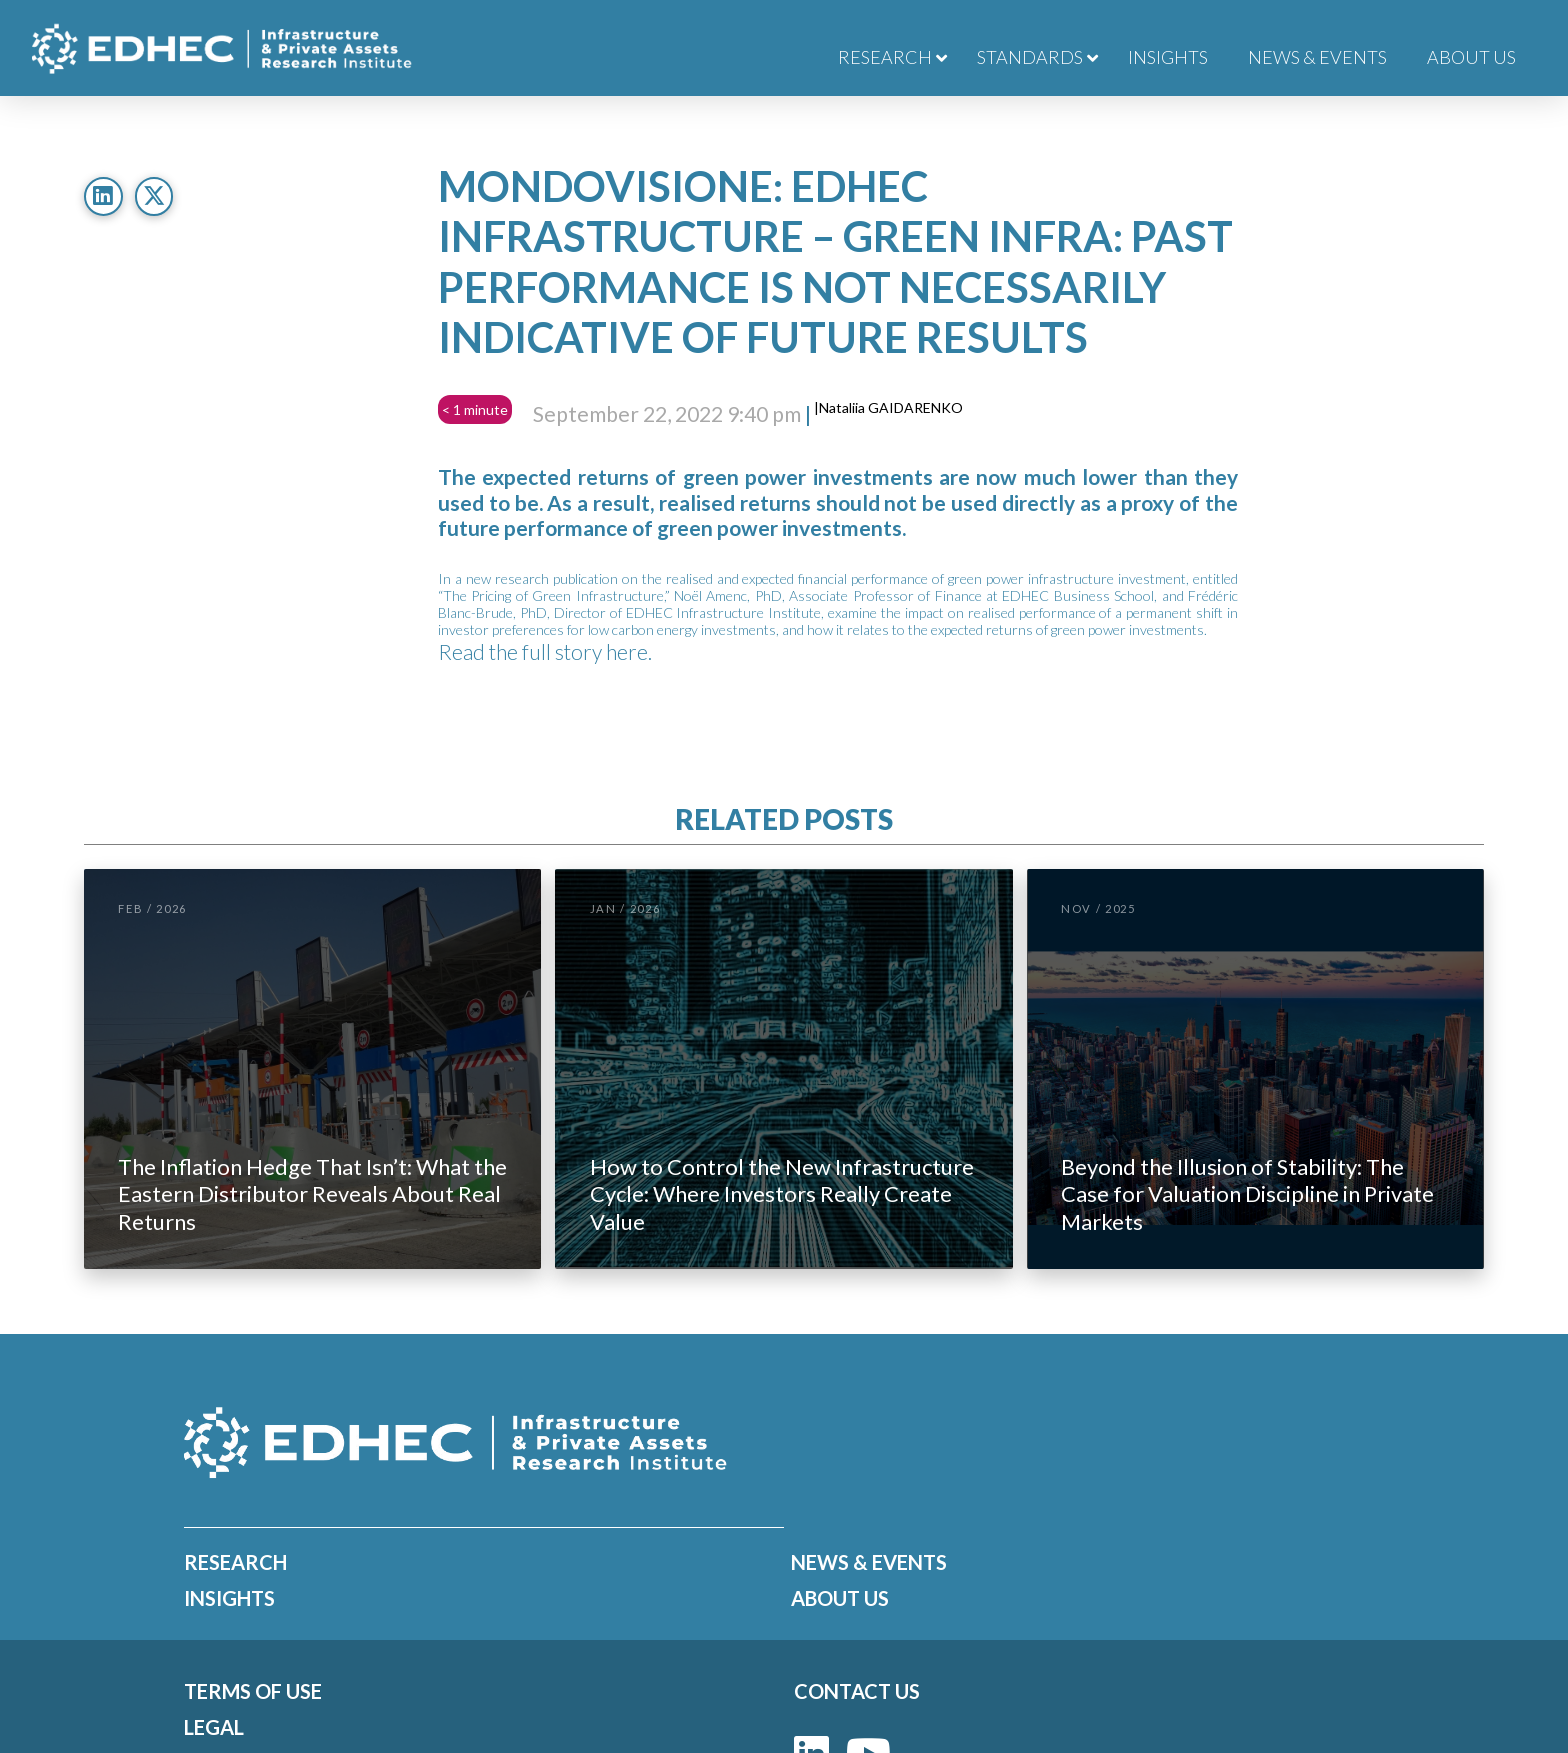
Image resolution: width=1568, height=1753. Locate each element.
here (627, 651)
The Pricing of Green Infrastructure (553, 595)
